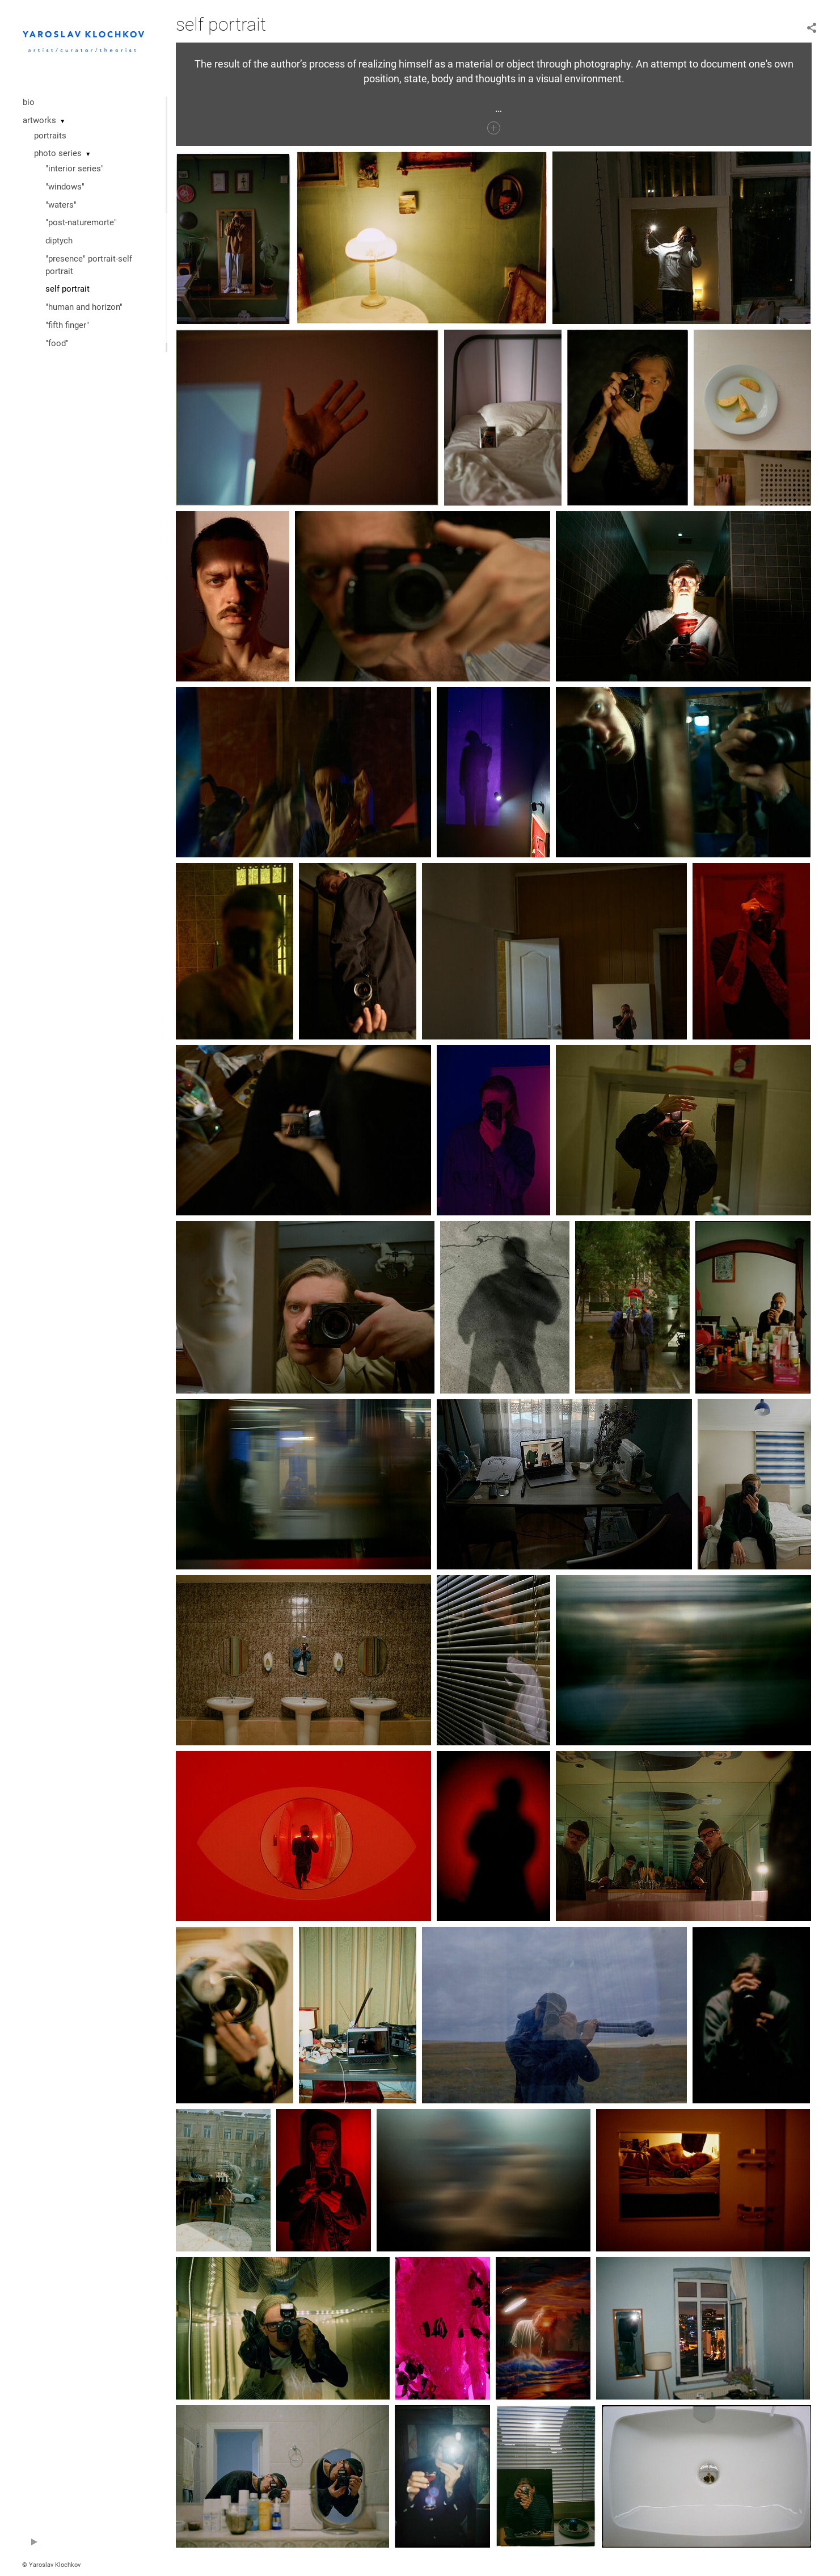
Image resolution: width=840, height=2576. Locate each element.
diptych (59, 240)
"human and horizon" (84, 307)
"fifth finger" (67, 325)
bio (29, 102)
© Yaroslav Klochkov (51, 2565)
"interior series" (74, 168)
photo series (58, 153)
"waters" (61, 205)
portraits (50, 136)
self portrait (67, 289)
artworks (39, 120)
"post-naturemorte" (81, 222)
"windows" (65, 187)
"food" (57, 343)
